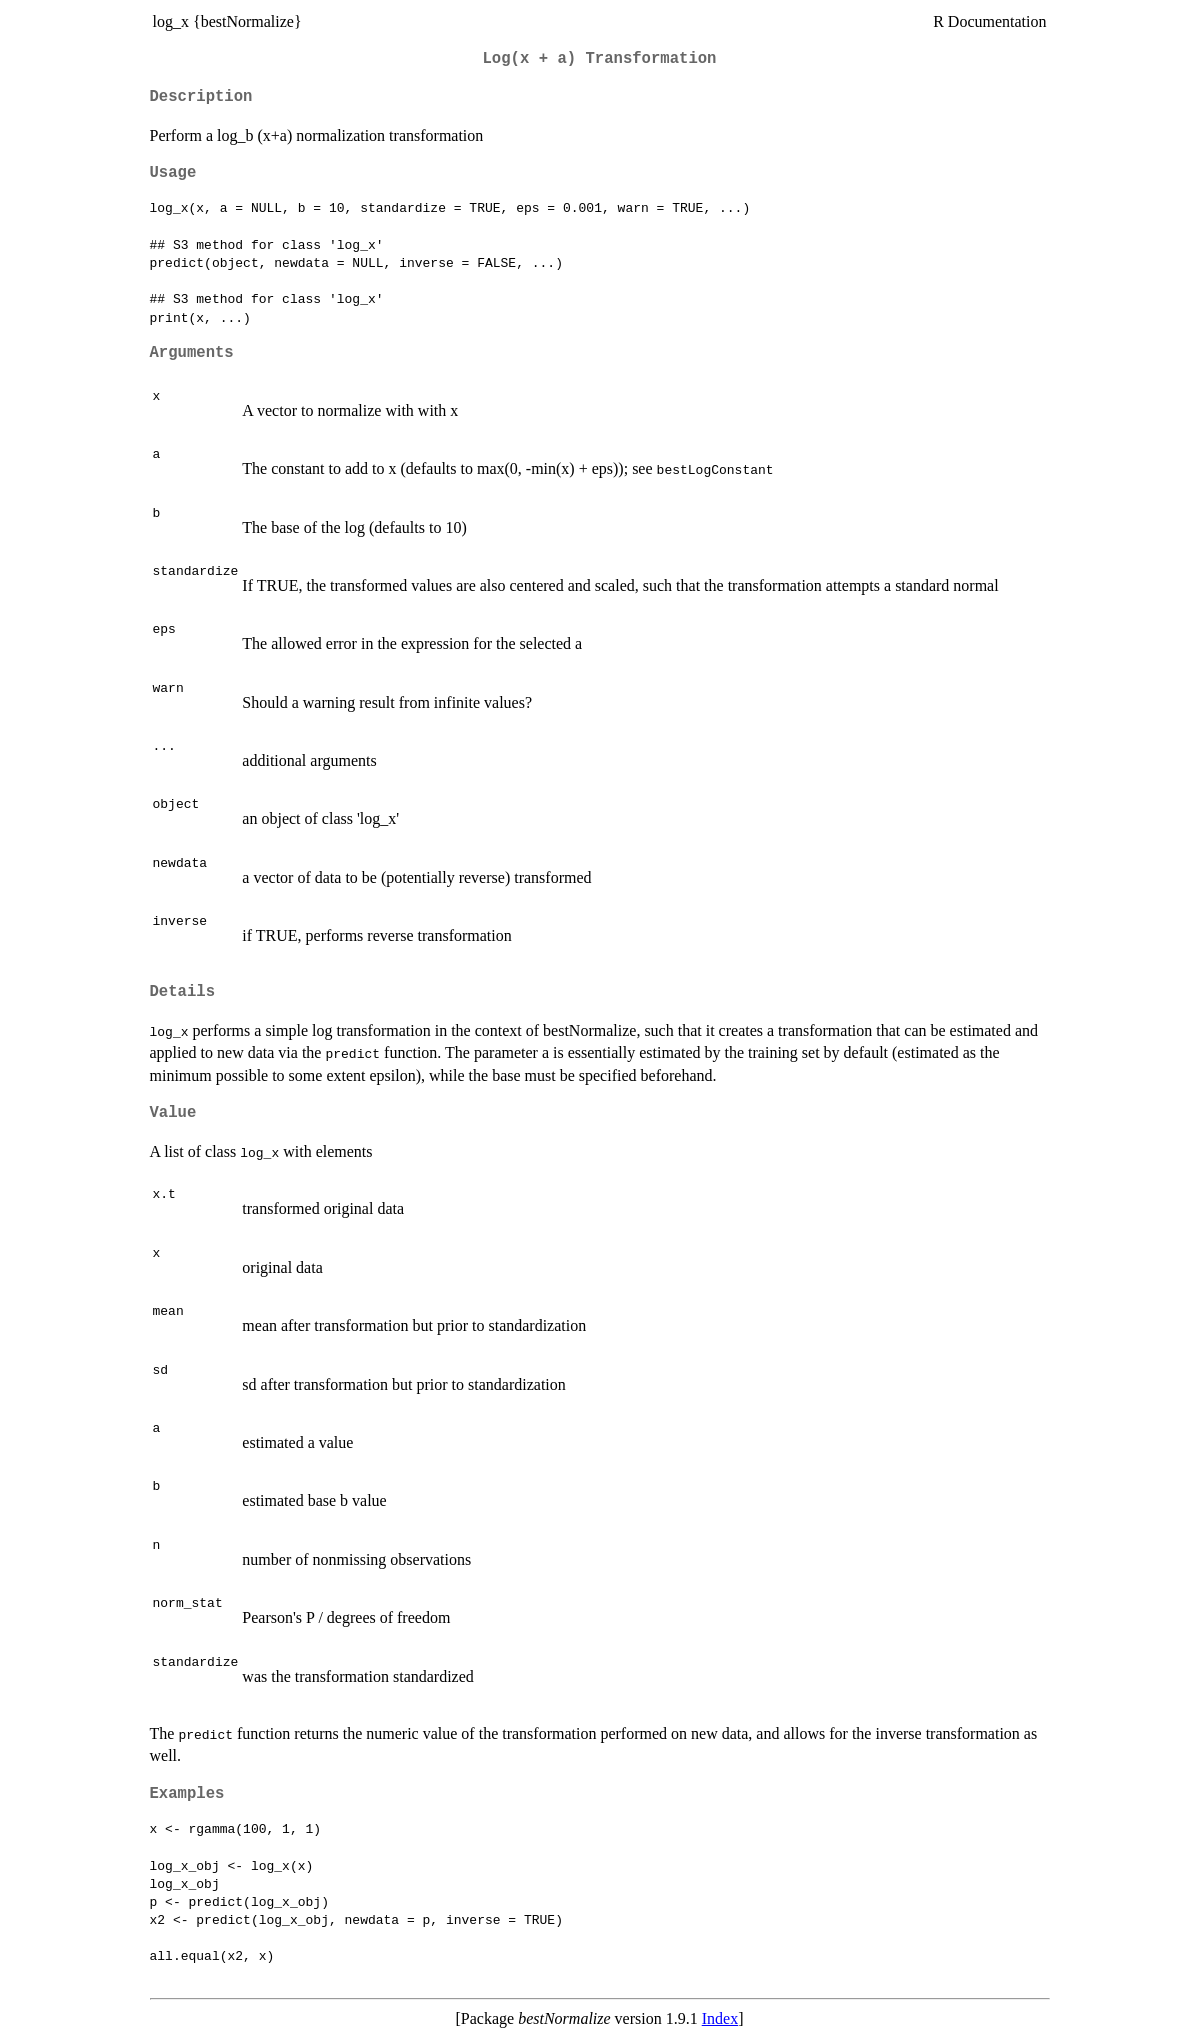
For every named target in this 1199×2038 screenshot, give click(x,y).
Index (720, 2018)
